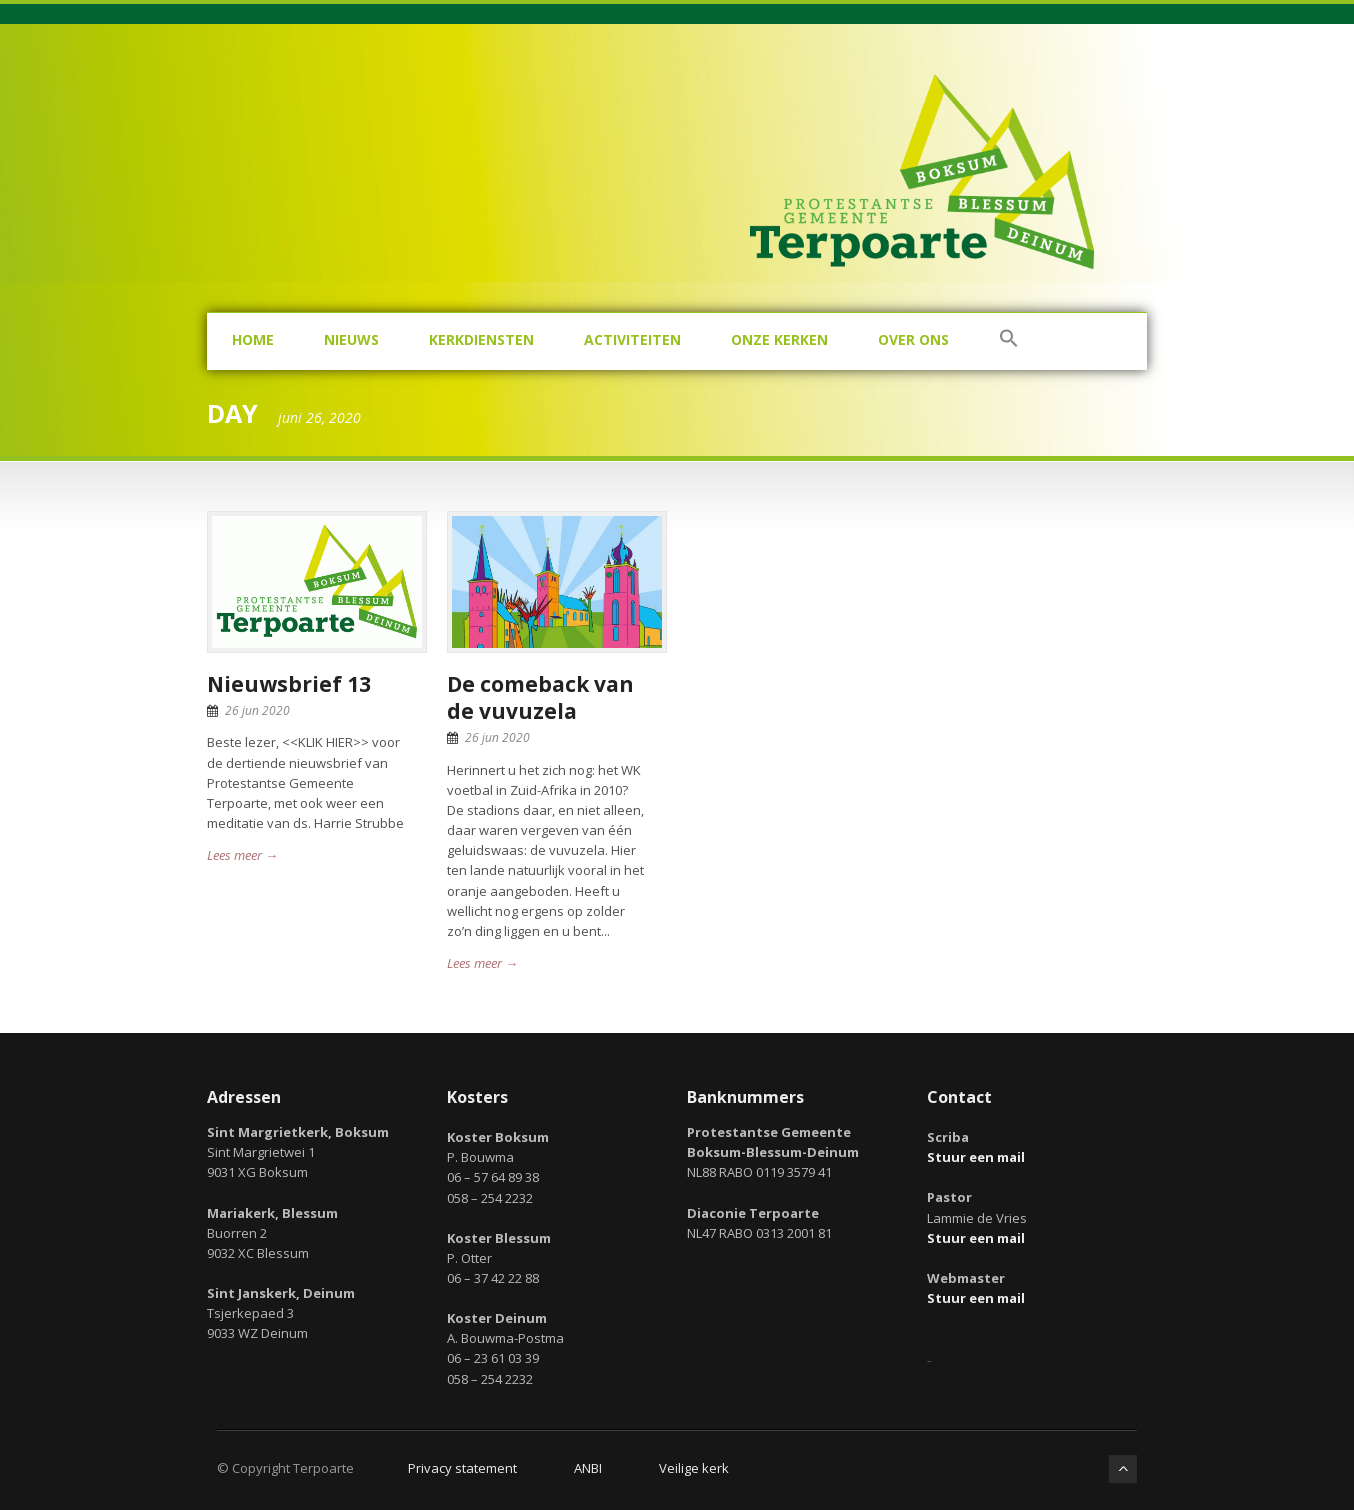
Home (253, 339)
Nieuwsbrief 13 (289, 684)
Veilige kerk (694, 1468)
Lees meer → (242, 855)
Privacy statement (462, 1468)
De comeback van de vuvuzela (540, 697)
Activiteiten (632, 339)
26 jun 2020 (257, 710)
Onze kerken (779, 339)
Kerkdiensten (481, 339)
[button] (1009, 341)
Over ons (913, 339)
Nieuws (351, 339)
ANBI (588, 1468)
